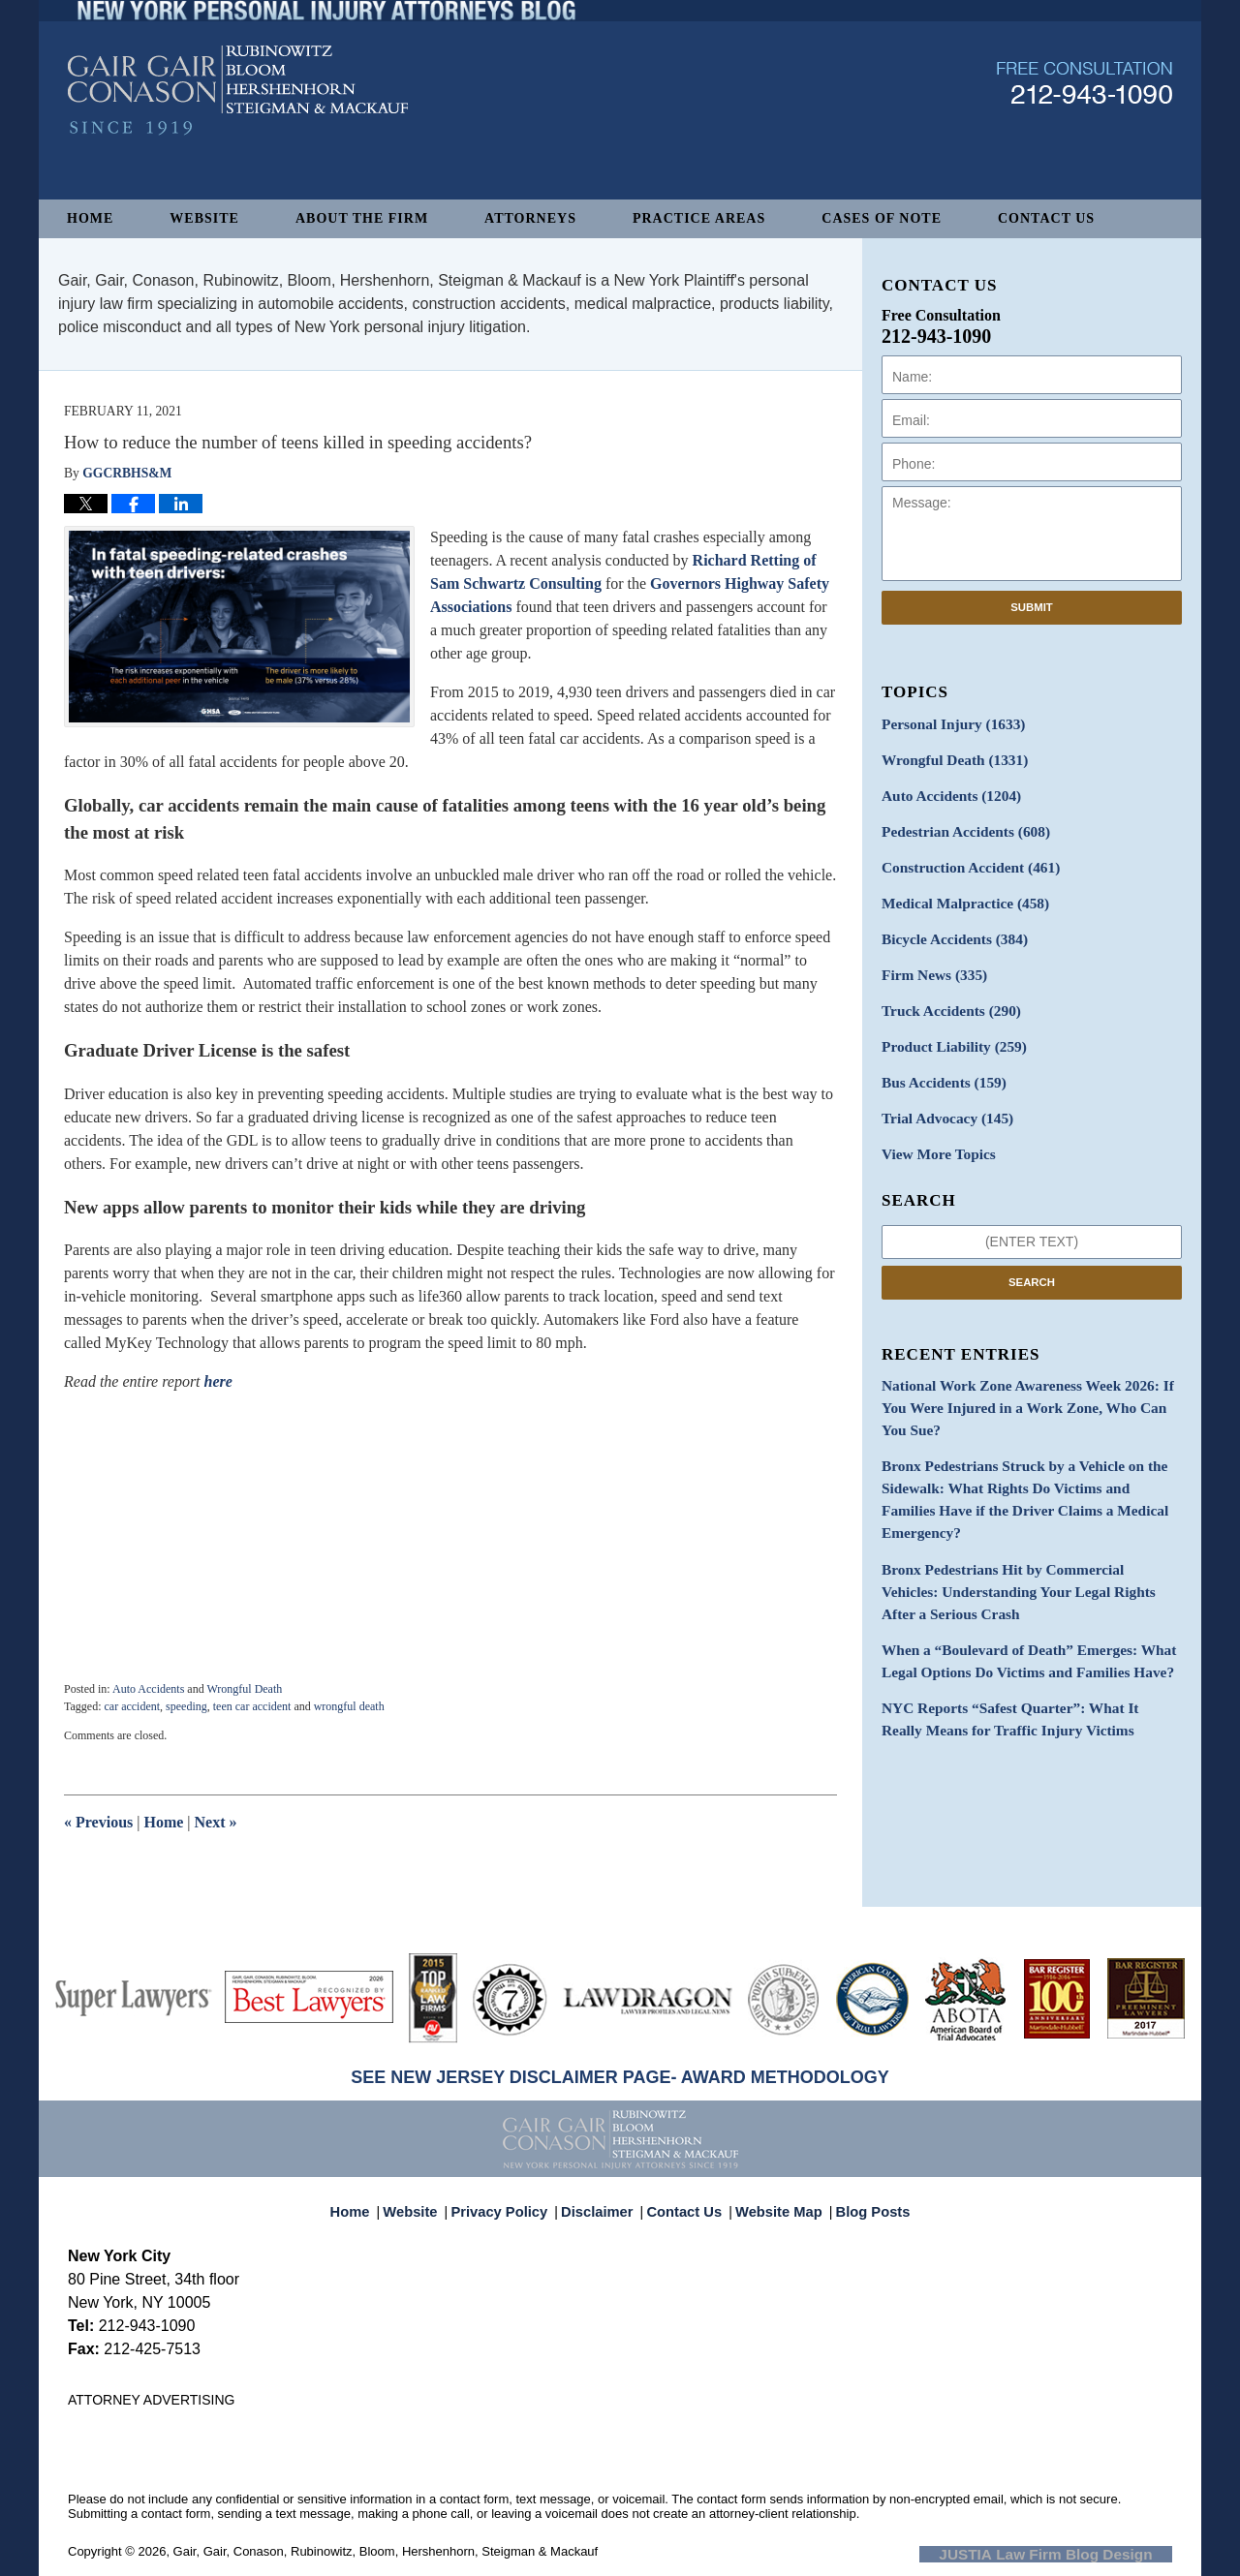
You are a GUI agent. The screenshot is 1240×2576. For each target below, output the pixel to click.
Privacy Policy (512, 2202)
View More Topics (933, 1129)
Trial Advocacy (942, 1096)
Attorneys (530, 218)
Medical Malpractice (958, 892)
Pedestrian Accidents (959, 824)
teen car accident (252, 1706)
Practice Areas (699, 218)
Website (204, 218)
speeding (186, 1706)
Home (90, 218)
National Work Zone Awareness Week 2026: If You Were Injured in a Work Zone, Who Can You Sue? (1027, 1369)
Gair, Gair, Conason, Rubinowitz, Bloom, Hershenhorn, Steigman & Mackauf (386, 2551)
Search (1031, 1256)
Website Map (774, 2202)
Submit (1031, 607)
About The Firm (361, 218)
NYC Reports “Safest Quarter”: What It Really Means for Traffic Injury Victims (1019, 1627)
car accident (132, 1706)
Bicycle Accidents (948, 926)
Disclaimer (602, 2202)
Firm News (930, 960)
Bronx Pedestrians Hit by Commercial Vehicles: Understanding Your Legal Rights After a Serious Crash (1024, 1508)
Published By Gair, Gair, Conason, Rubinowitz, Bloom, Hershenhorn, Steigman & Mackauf (1084, 129)
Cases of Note (882, 218)
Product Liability (948, 1028)
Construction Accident (963, 858)
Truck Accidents (945, 994)
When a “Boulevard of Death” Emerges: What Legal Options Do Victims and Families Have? (1016, 1572)
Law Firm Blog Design (1079, 2553)
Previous (98, 1822)
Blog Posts (861, 2202)
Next (216, 1822)
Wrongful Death (244, 1689)
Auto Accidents (148, 1689)
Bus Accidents (938, 1062)
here (218, 1381)
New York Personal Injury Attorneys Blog (238, 137)
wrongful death (349, 1706)
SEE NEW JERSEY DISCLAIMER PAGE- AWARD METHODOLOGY (620, 2077)
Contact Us (1046, 218)
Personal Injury (947, 723)
